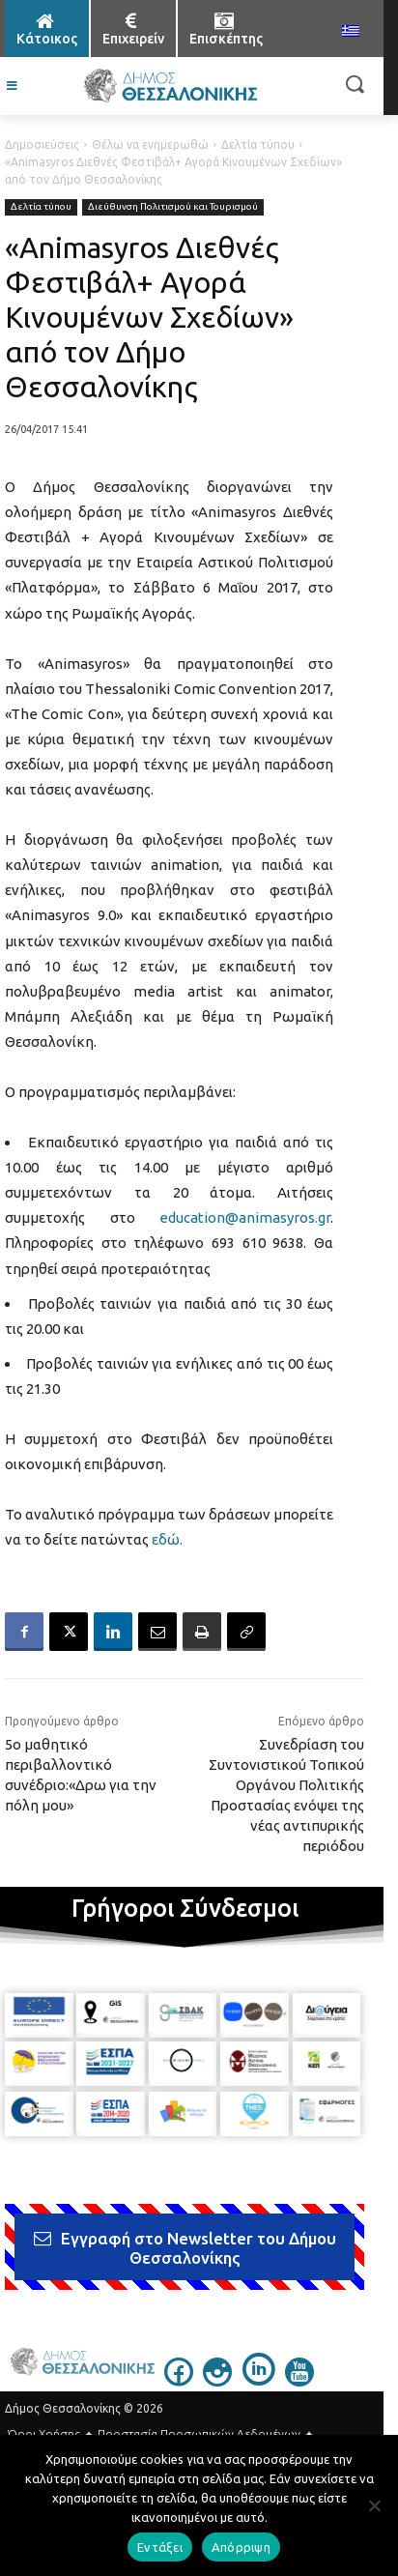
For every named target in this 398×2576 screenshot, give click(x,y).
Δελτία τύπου (258, 144)
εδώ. (167, 1539)
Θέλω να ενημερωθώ (150, 144)
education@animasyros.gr (244, 1217)
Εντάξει (160, 2547)
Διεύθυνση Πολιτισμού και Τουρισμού (173, 207)
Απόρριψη (241, 2547)
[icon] (178, 2380)
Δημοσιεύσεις (42, 144)
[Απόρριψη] (374, 2505)
